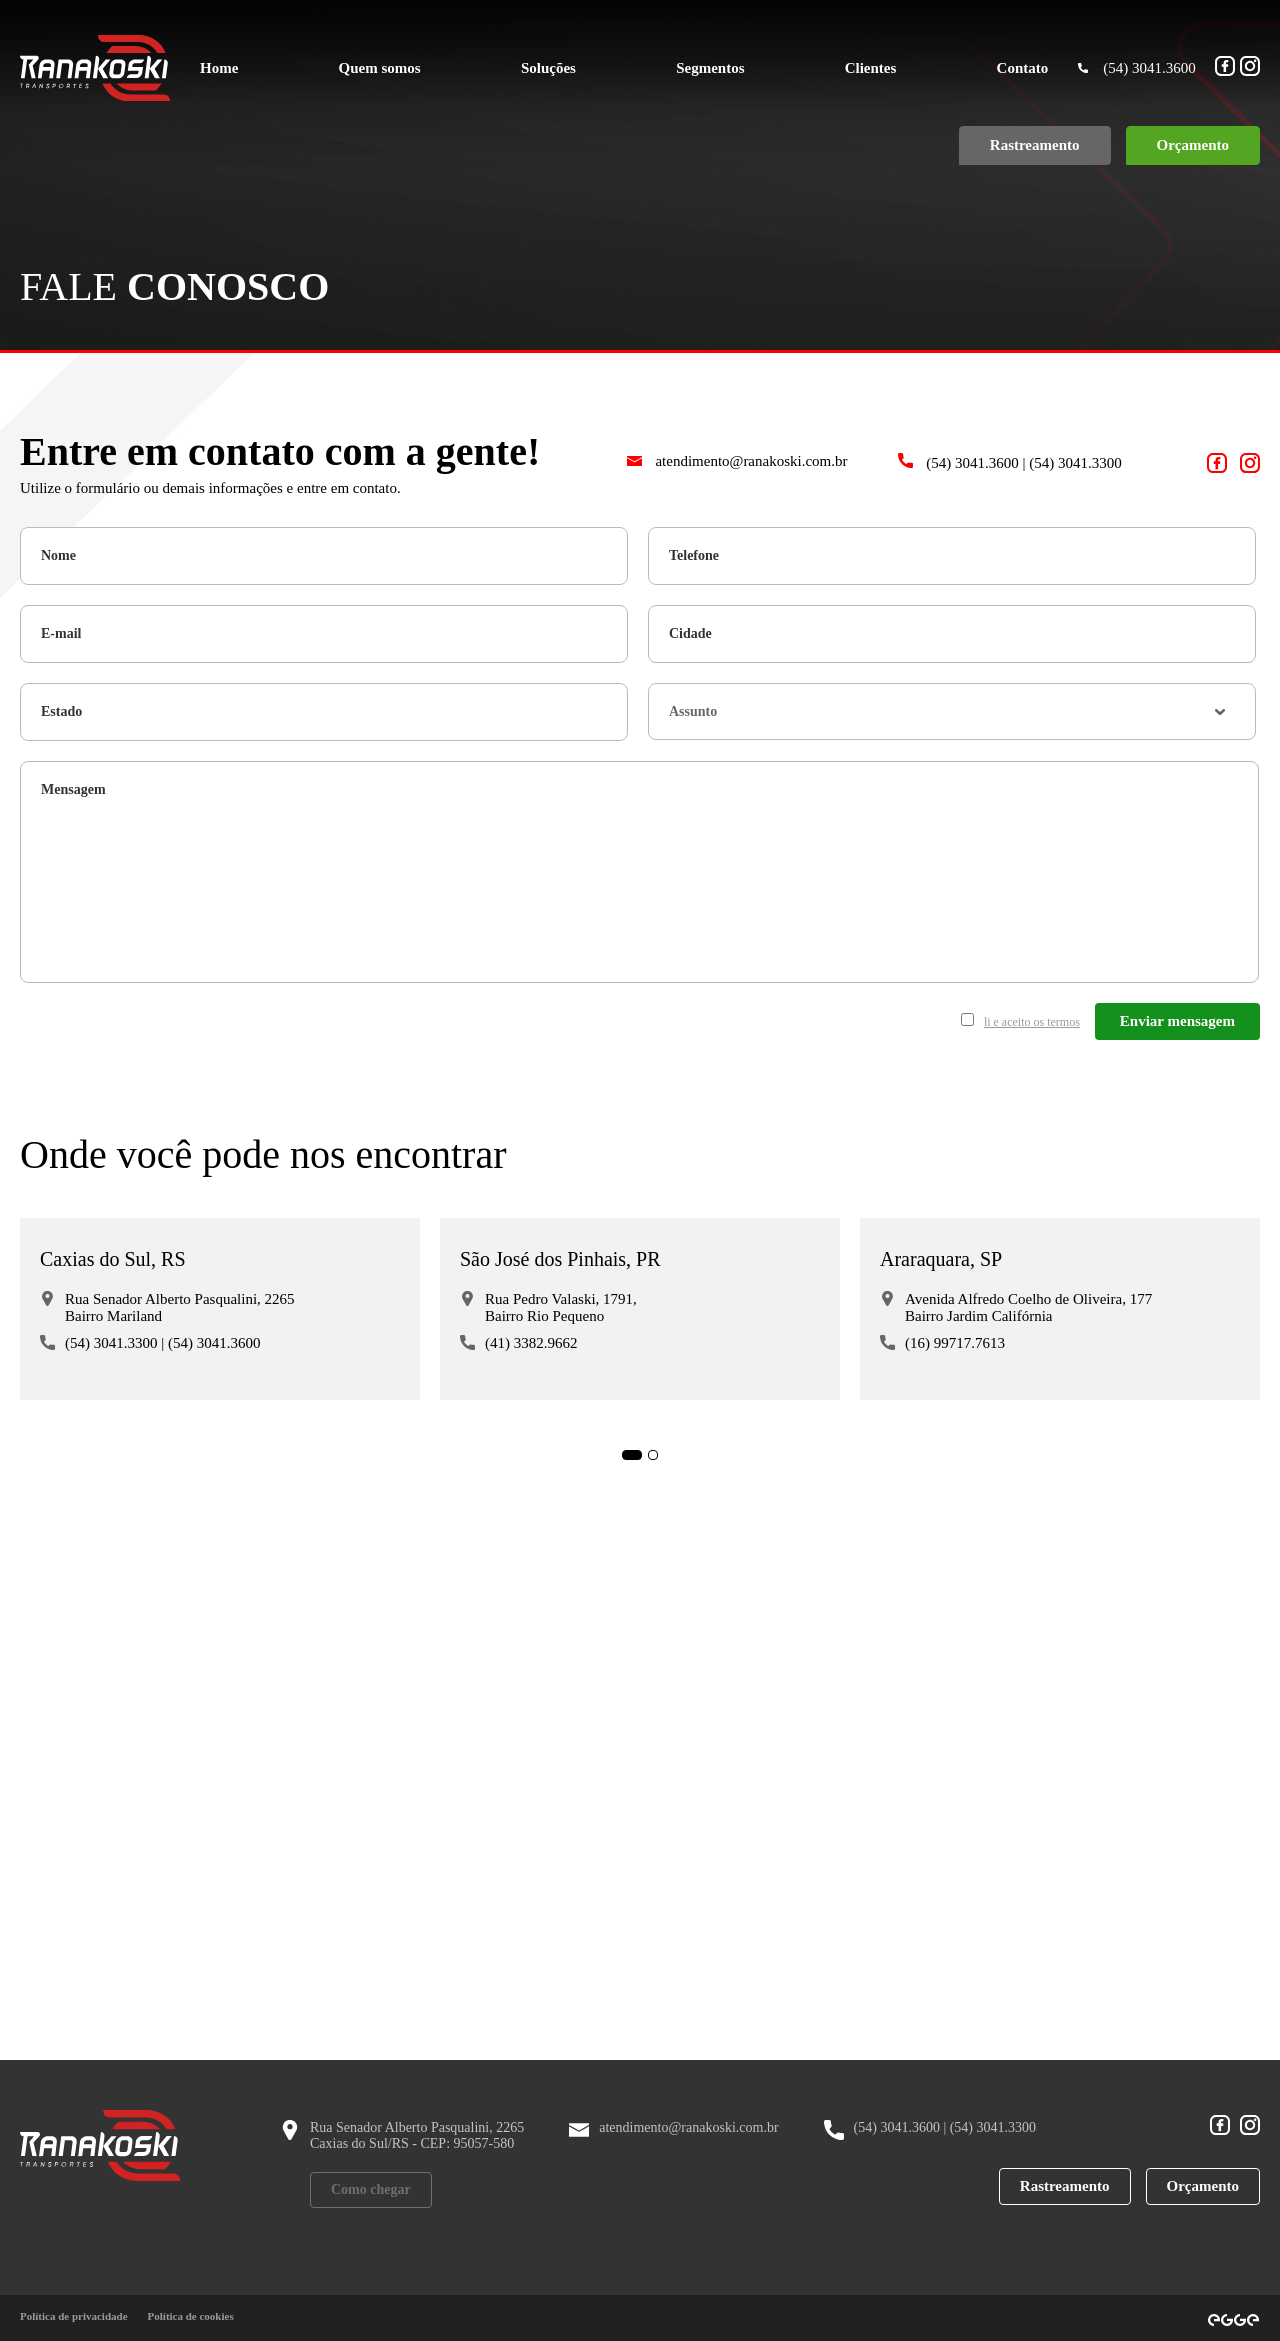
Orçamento (1203, 2186)
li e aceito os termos (1032, 1022)
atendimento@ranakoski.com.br (737, 461)
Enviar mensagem (1177, 1021)
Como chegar (371, 2189)
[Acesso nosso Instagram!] (1250, 68)
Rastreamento (1065, 2186)
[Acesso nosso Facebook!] (1225, 68)
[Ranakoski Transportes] (95, 68)
